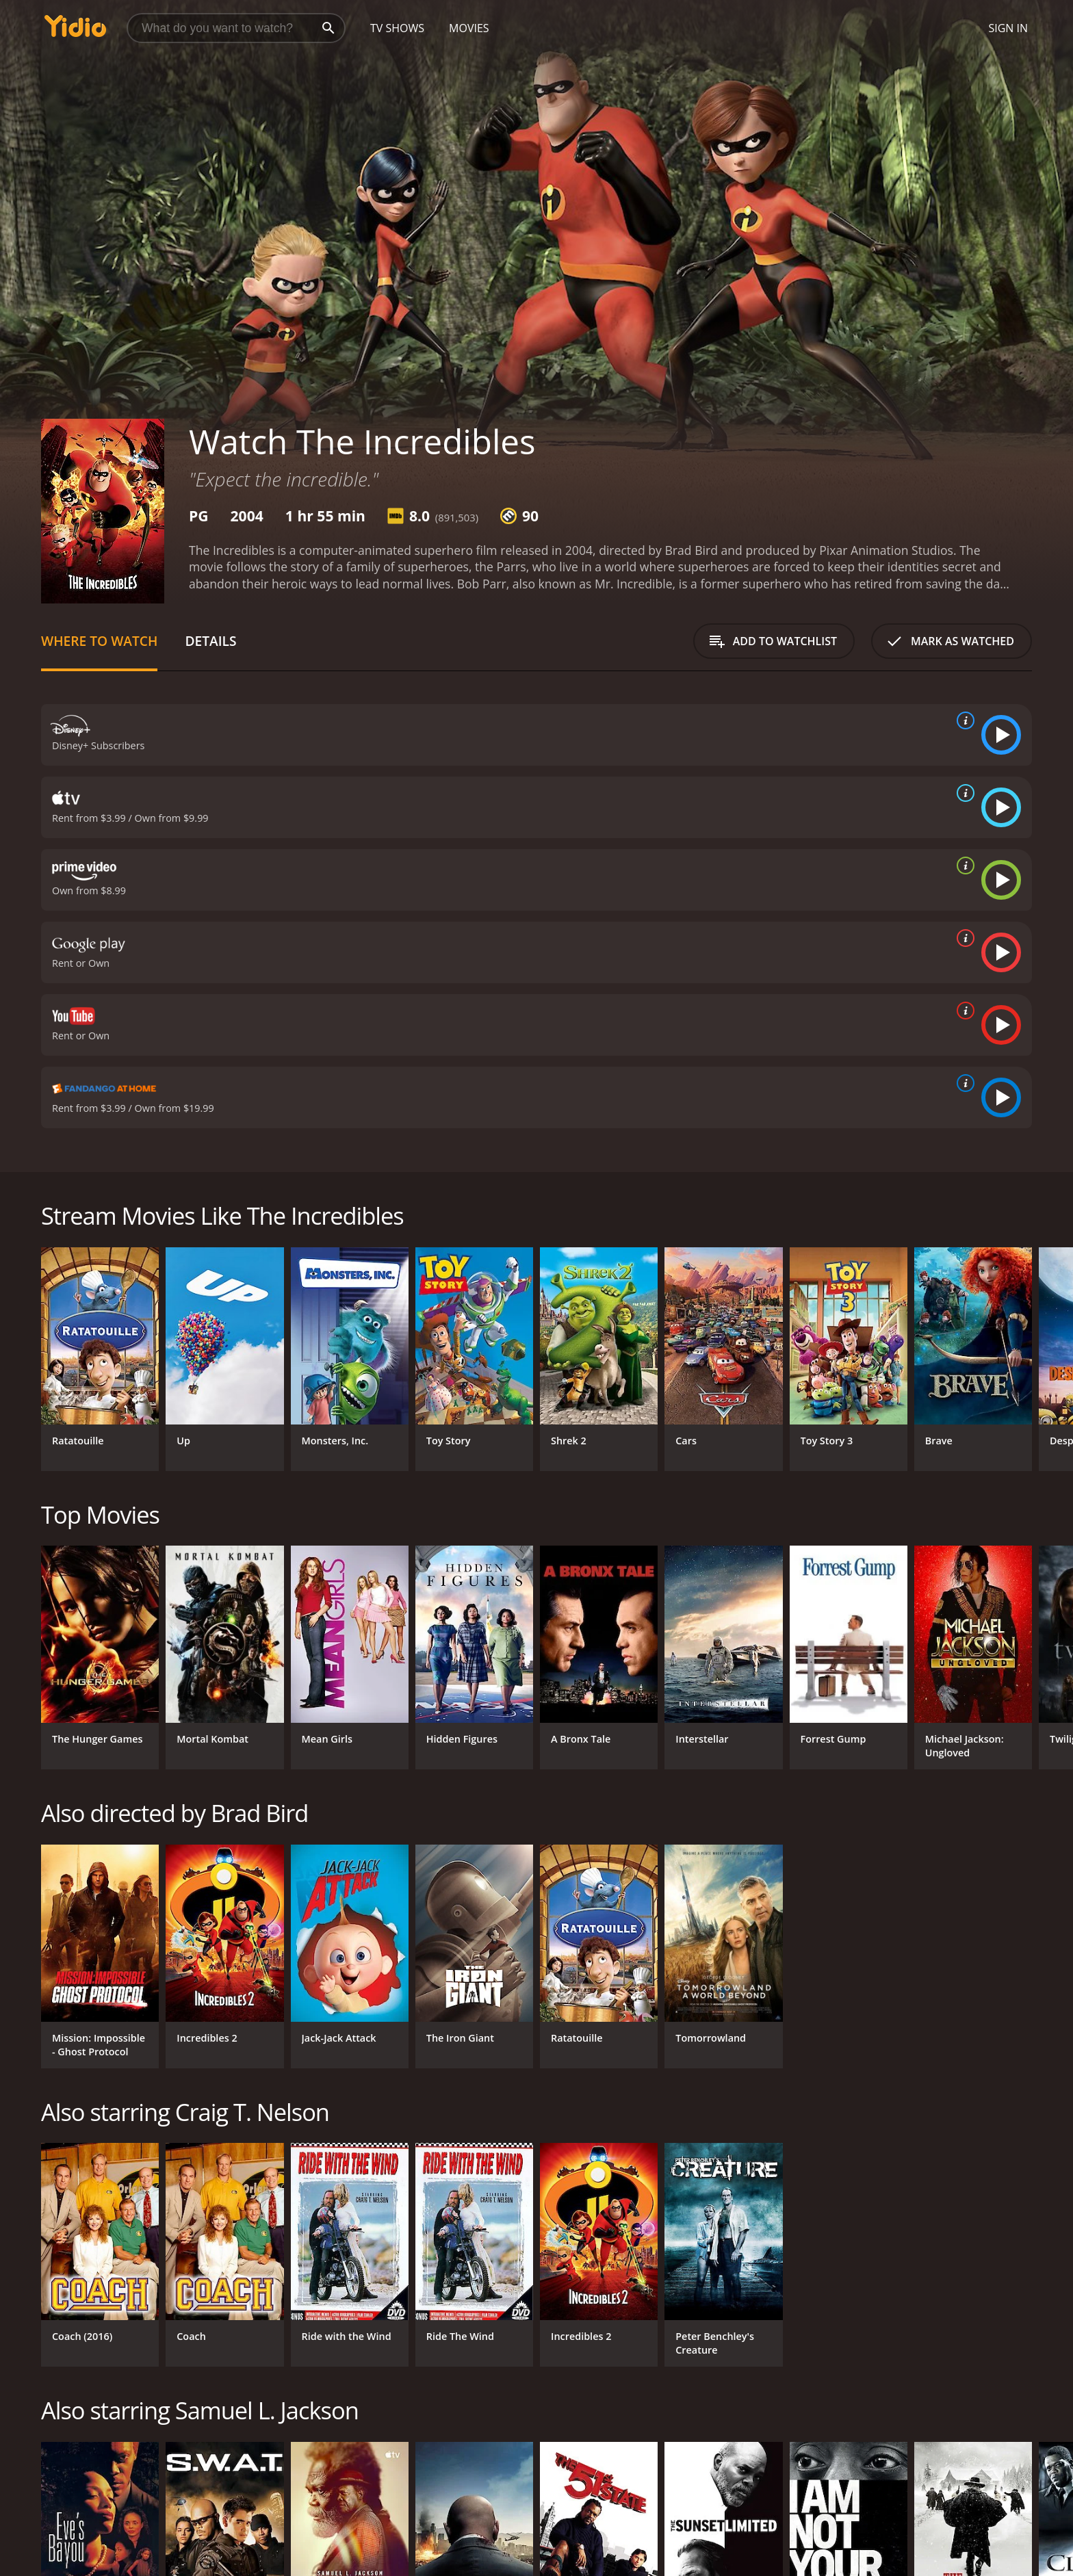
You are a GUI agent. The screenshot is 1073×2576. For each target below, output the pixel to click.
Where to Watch (99, 641)
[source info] (962, 720)
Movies (469, 28)
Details (210, 641)
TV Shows (397, 28)
